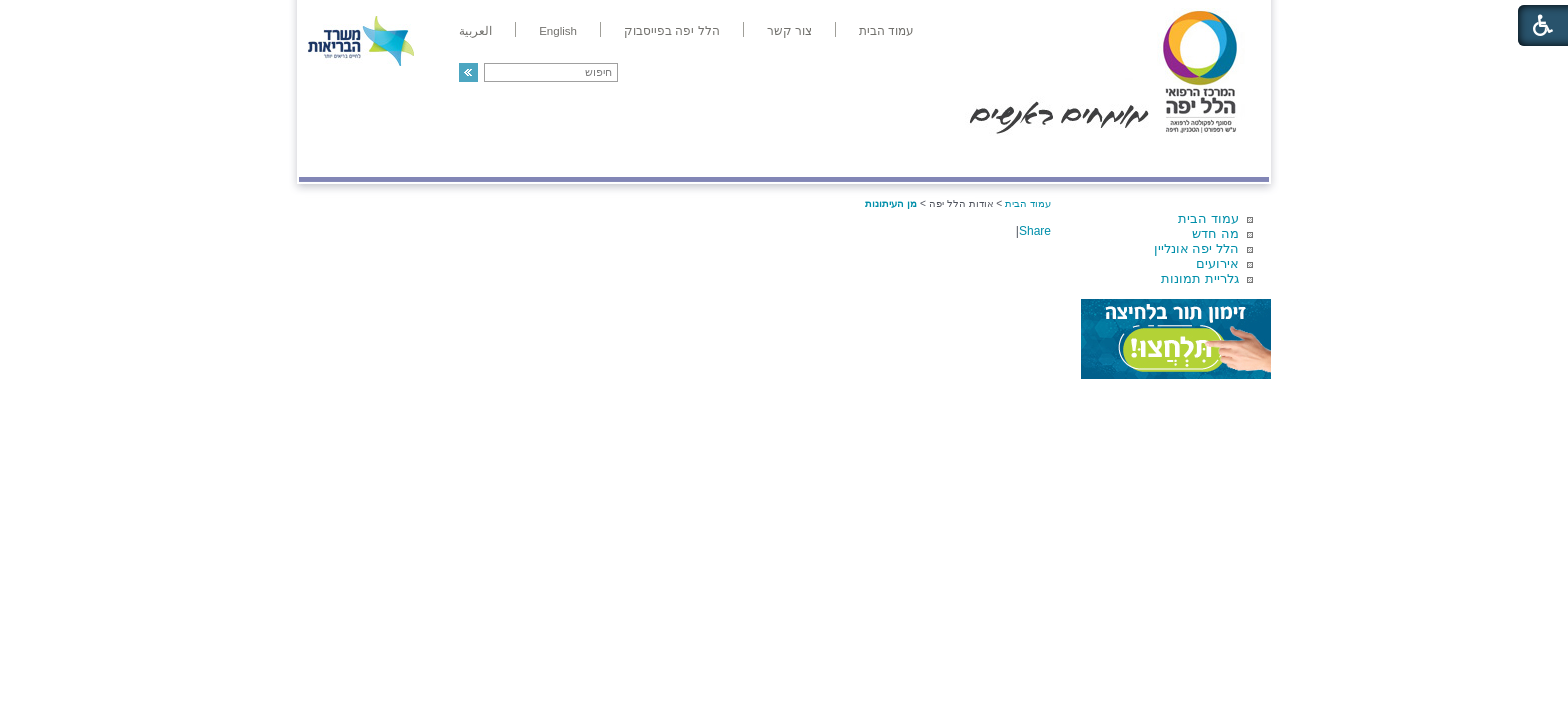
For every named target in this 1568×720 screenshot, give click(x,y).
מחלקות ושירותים (1090, 156)
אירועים (1217, 263)
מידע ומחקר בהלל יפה (716, 156)
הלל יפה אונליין (1196, 248)
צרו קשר (332, 156)
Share (1035, 231)
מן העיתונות (891, 203)
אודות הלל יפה (968, 156)
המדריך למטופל (852, 156)
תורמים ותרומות (430, 156)
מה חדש (1215, 233)
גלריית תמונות (1200, 278)
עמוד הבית (1208, 218)
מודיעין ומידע (1211, 156)
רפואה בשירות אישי (566, 156)
